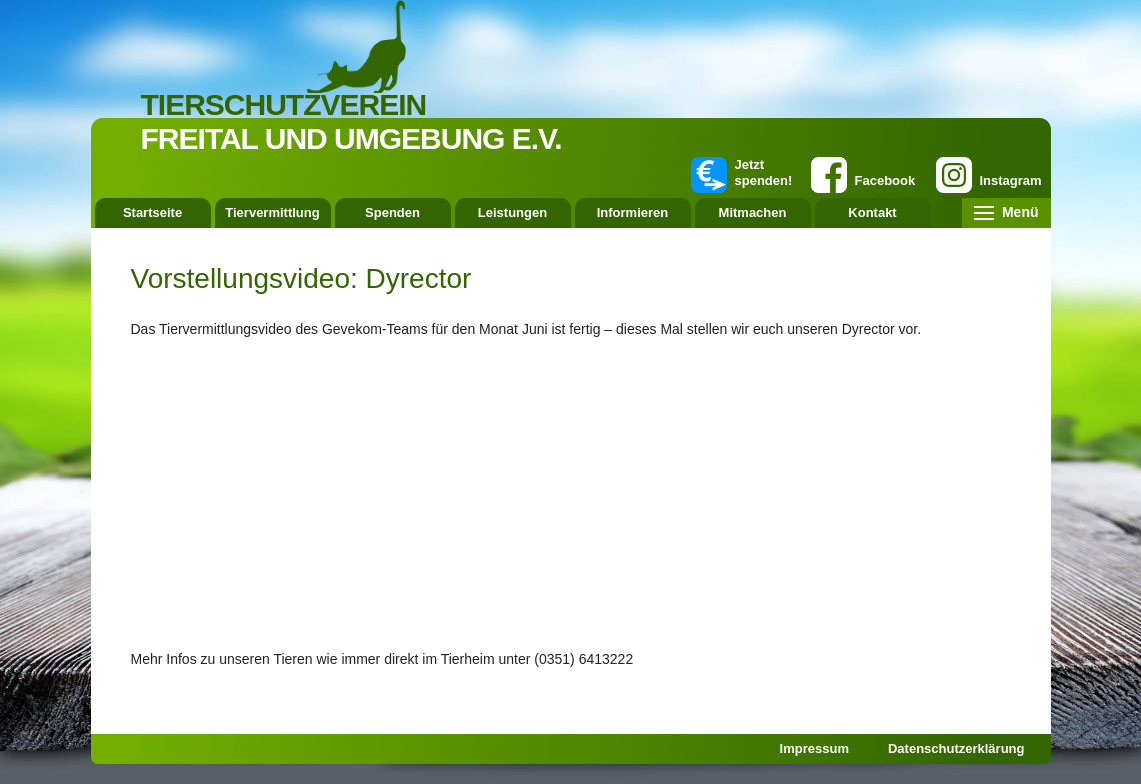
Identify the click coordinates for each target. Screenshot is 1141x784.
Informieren (633, 212)
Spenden (392, 212)
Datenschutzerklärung (956, 748)
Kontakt (872, 212)
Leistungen (512, 212)
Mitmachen (753, 212)
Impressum (814, 748)
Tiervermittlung (272, 212)
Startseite (152, 212)
